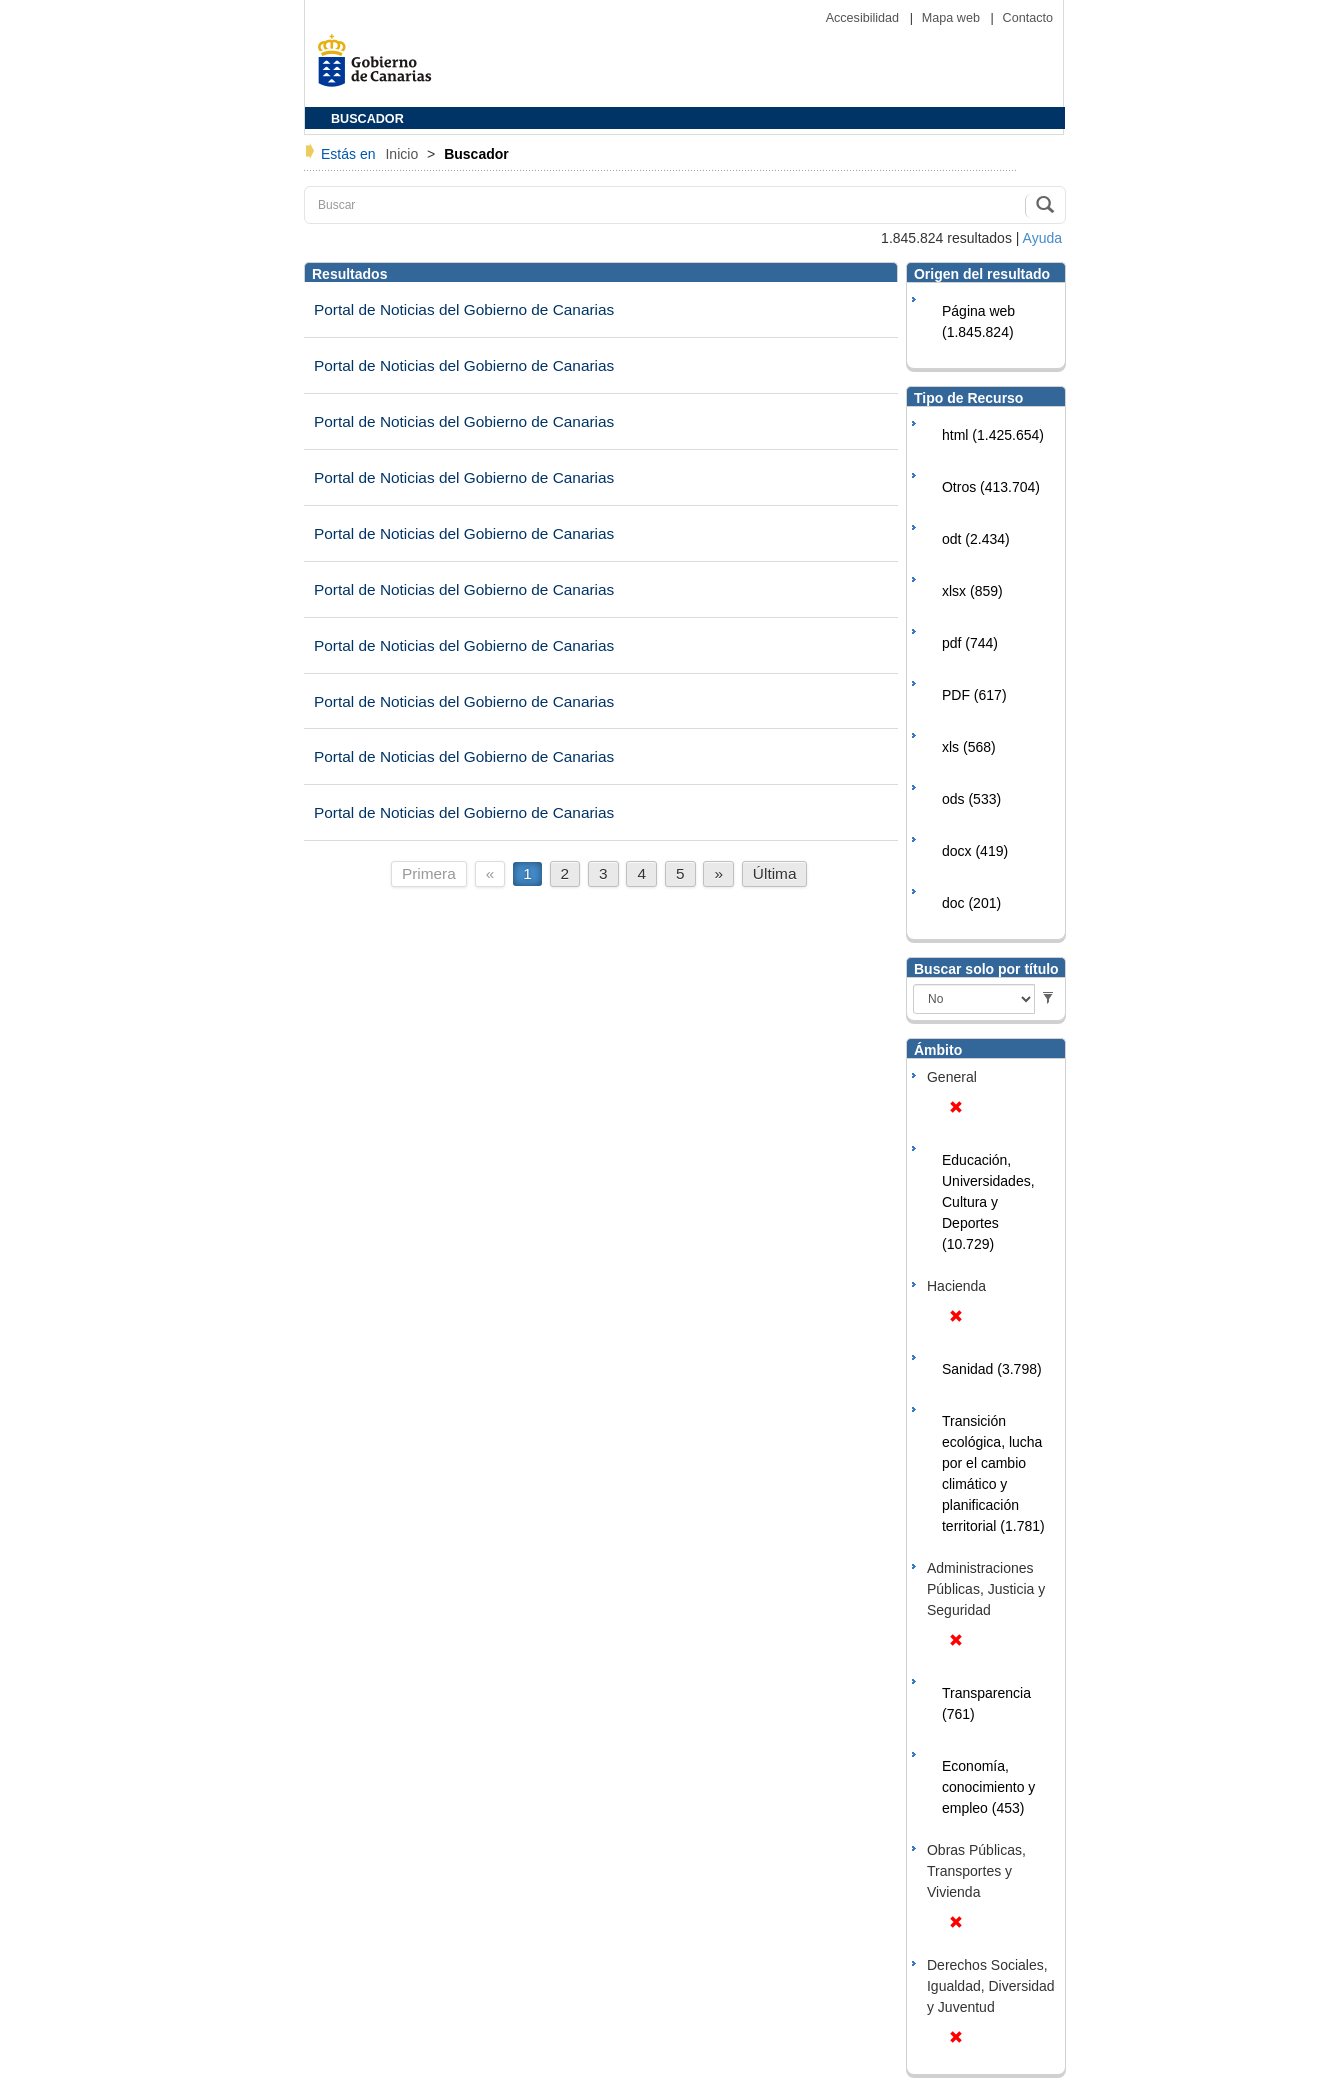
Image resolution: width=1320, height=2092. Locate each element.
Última (775, 873)
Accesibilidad (864, 18)
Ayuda (1042, 238)
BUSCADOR (367, 119)
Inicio (403, 154)
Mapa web (953, 18)
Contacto (1028, 18)
